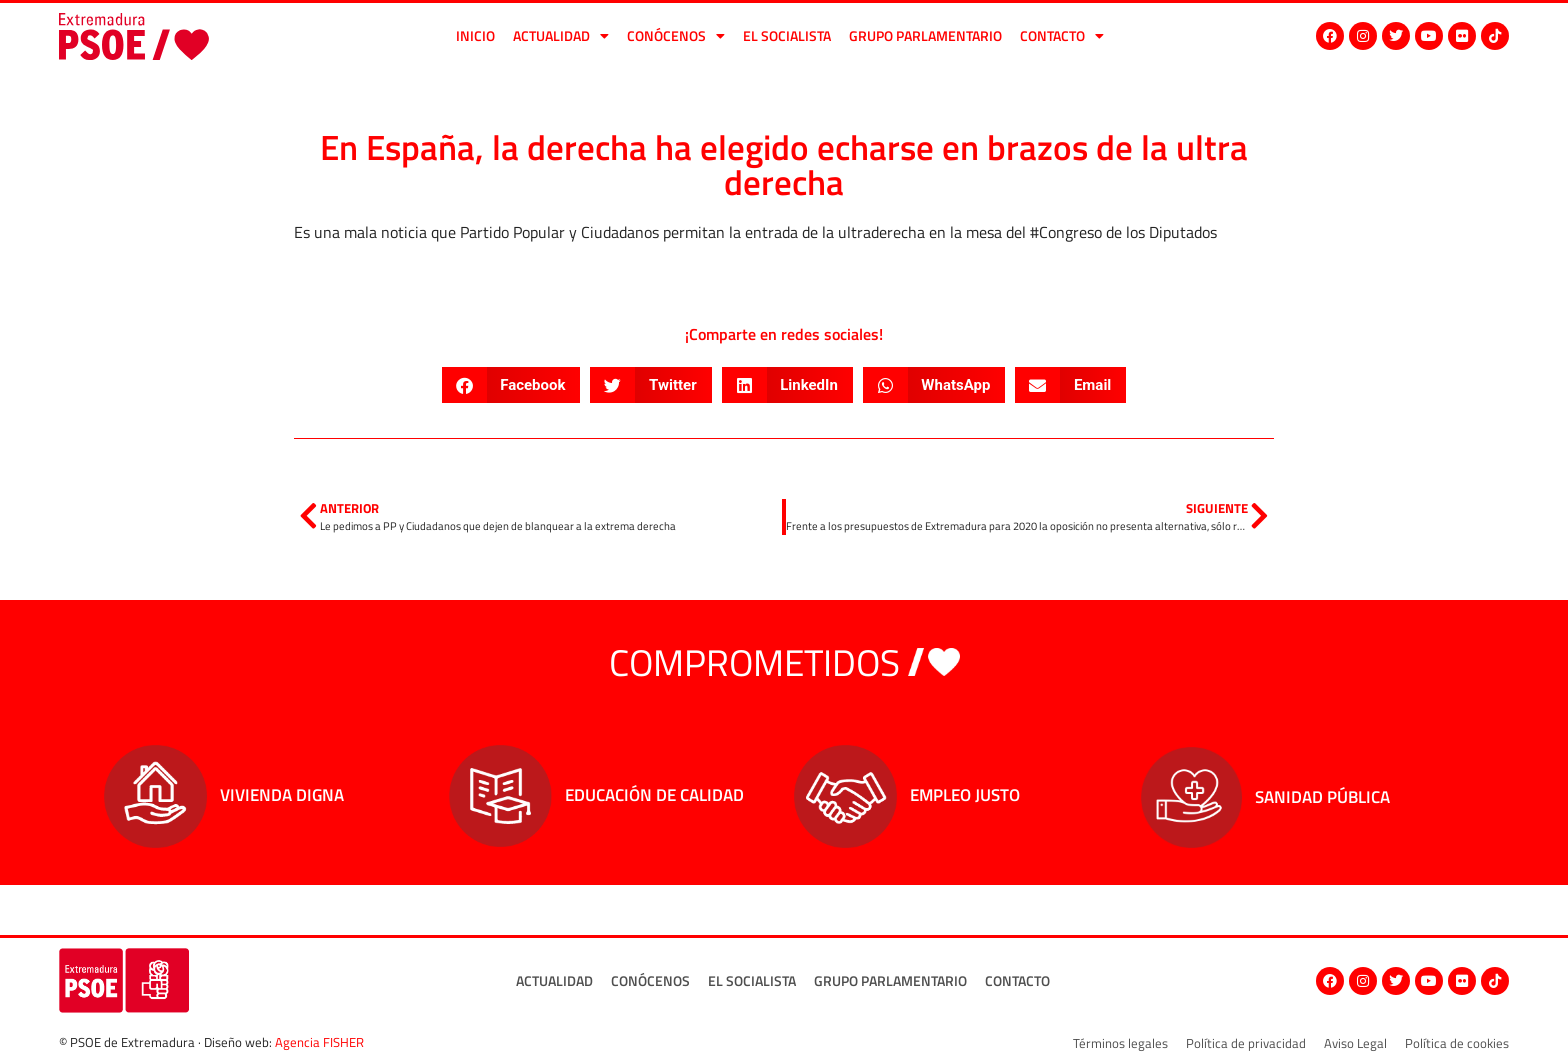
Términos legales (1120, 1043)
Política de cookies (1457, 1043)
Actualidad (561, 36)
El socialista (787, 35)
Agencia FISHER (319, 1042)
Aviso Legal (1355, 1043)
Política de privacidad (1246, 1043)
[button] (511, 385)
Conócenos (676, 36)
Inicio (475, 35)
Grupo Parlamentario (925, 35)
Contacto (1062, 36)
